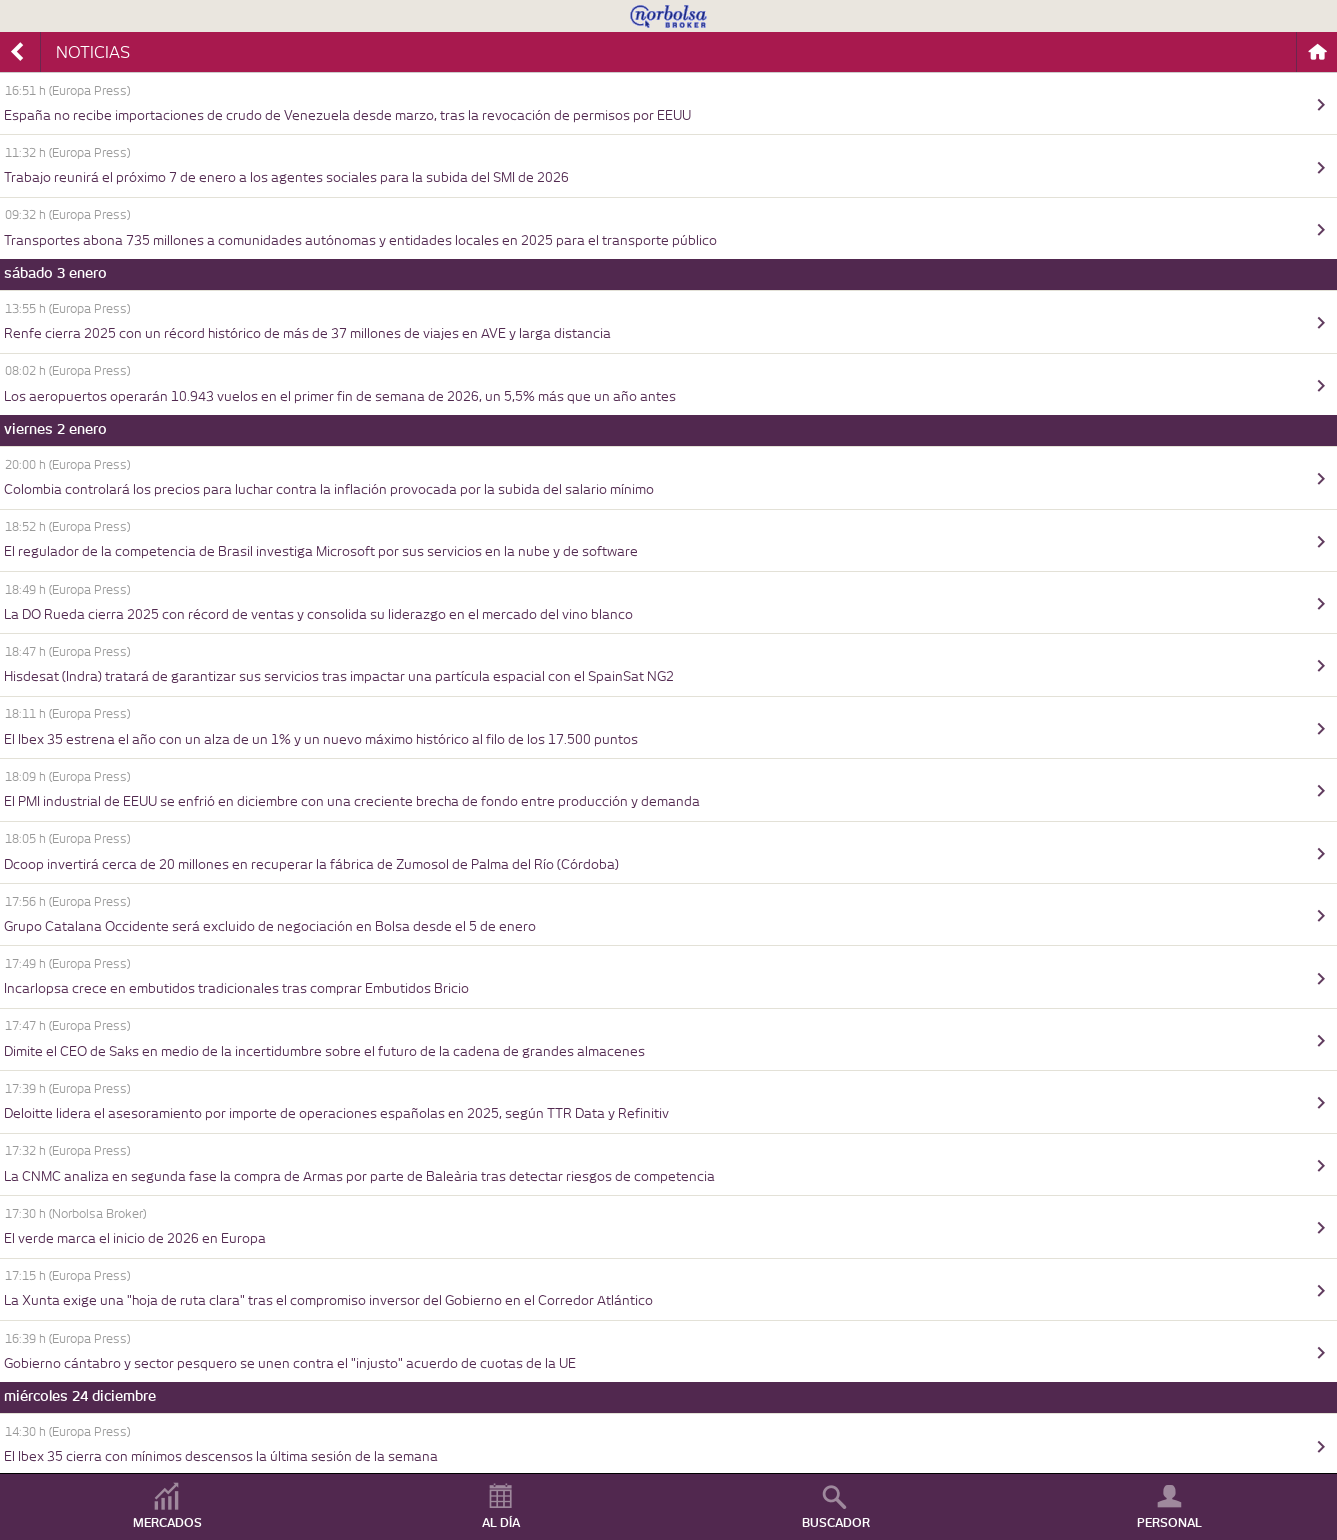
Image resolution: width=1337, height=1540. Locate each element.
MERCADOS (167, 1523)
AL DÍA (501, 1523)
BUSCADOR (836, 1523)
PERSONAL (1169, 1523)
